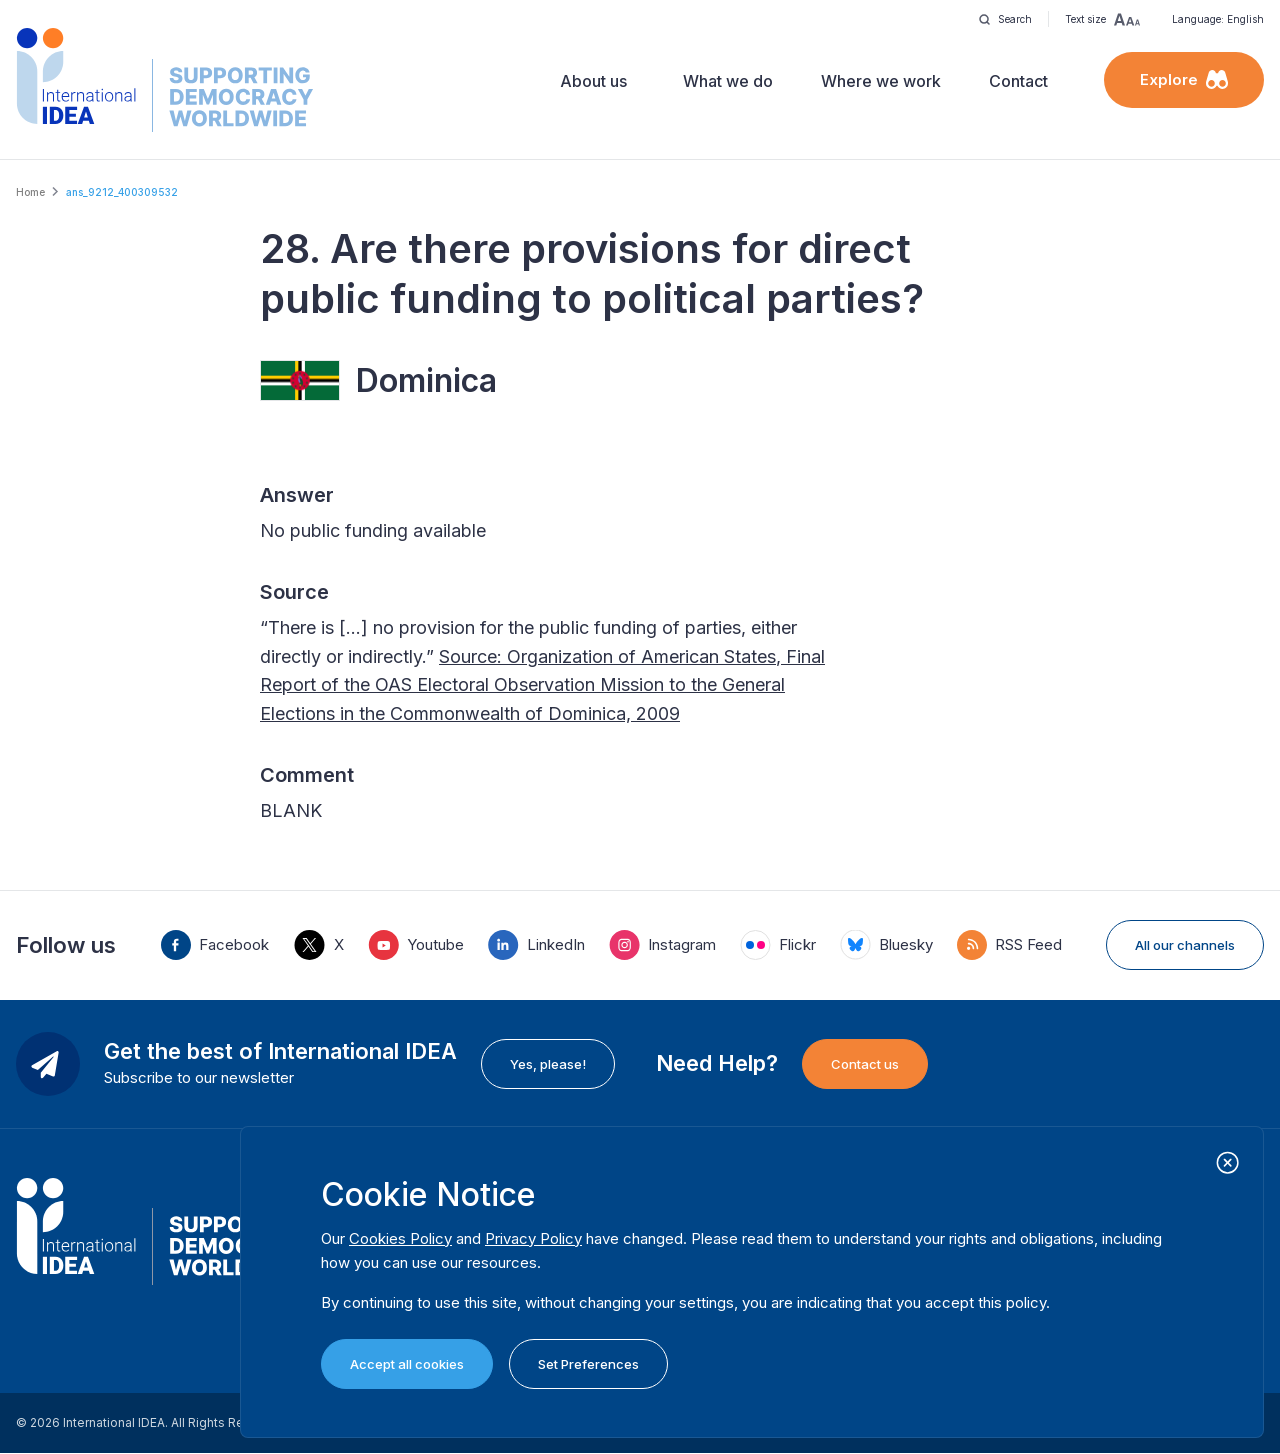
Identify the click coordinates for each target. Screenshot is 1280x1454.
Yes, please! (548, 1064)
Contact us (865, 1064)
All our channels (1185, 945)
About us (593, 81)
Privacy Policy (533, 1238)
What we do (728, 81)
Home (30, 192)
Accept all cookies (407, 1364)
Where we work (881, 81)
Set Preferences (588, 1364)
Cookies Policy (400, 1238)
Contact (1018, 81)
